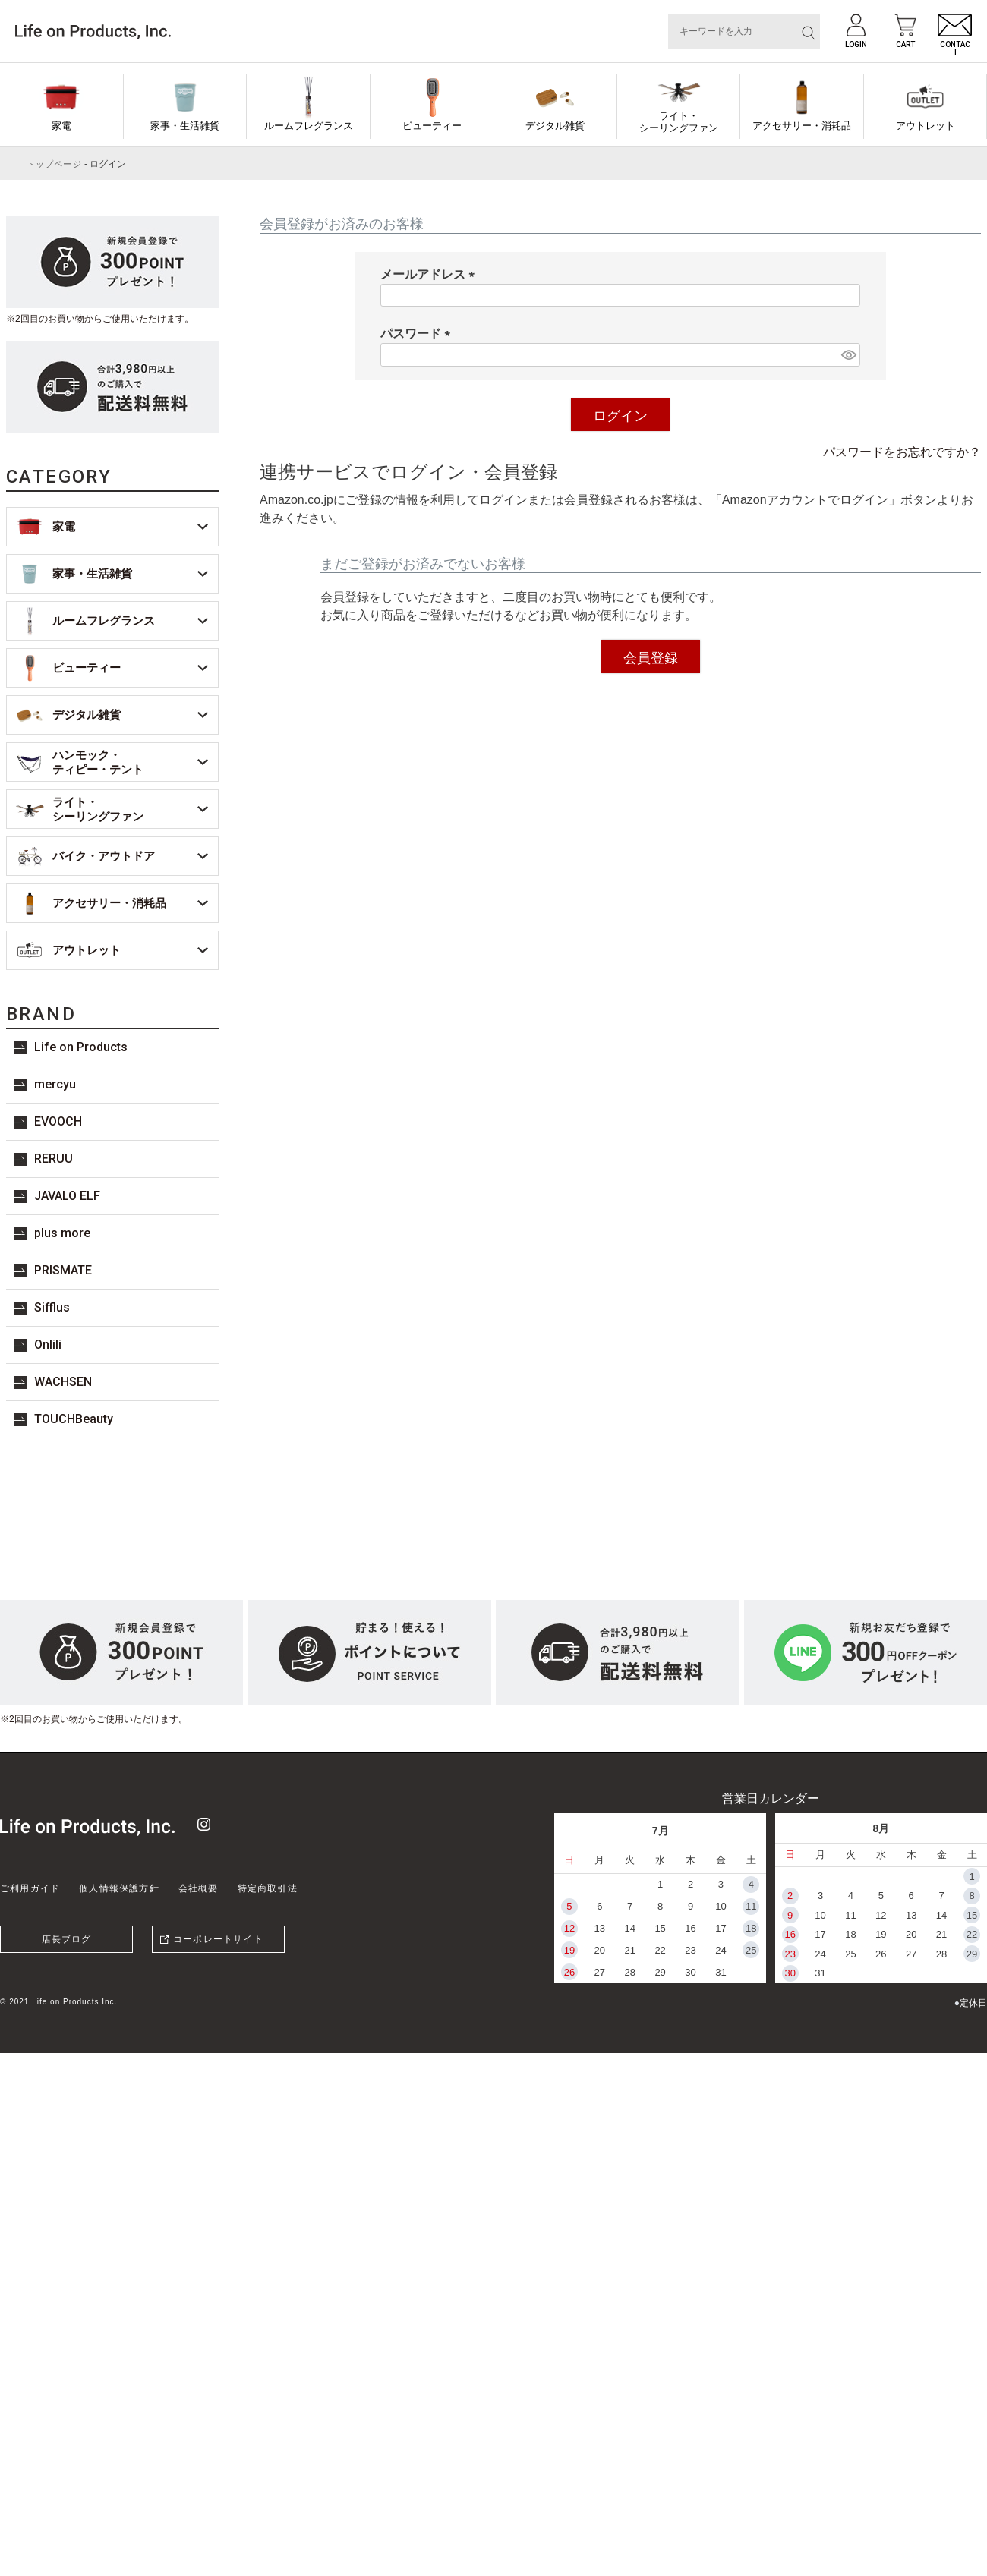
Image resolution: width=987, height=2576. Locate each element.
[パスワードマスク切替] (848, 355)
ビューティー (432, 125)
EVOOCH (58, 1121)
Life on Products (81, 1047)
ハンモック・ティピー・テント (97, 762)
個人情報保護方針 (119, 1888)
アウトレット (925, 125)
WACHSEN (63, 1382)
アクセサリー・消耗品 (801, 125)
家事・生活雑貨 (184, 125)
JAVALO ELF (67, 1196)
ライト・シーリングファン (678, 122)
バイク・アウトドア (103, 855)
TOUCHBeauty (73, 1419)
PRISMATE (63, 1270)
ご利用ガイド (30, 1888)
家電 (61, 125)
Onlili (47, 1344)
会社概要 (198, 1888)
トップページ (54, 163)
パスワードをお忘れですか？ (902, 452)
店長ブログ (67, 1939)
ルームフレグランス (308, 125)
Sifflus (52, 1307)
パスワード (418, 333)
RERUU (53, 1158)
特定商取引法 (268, 1888)
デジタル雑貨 (555, 125)
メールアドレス (430, 274)
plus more (62, 1233)
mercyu (55, 1084)
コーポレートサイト (218, 1939)
